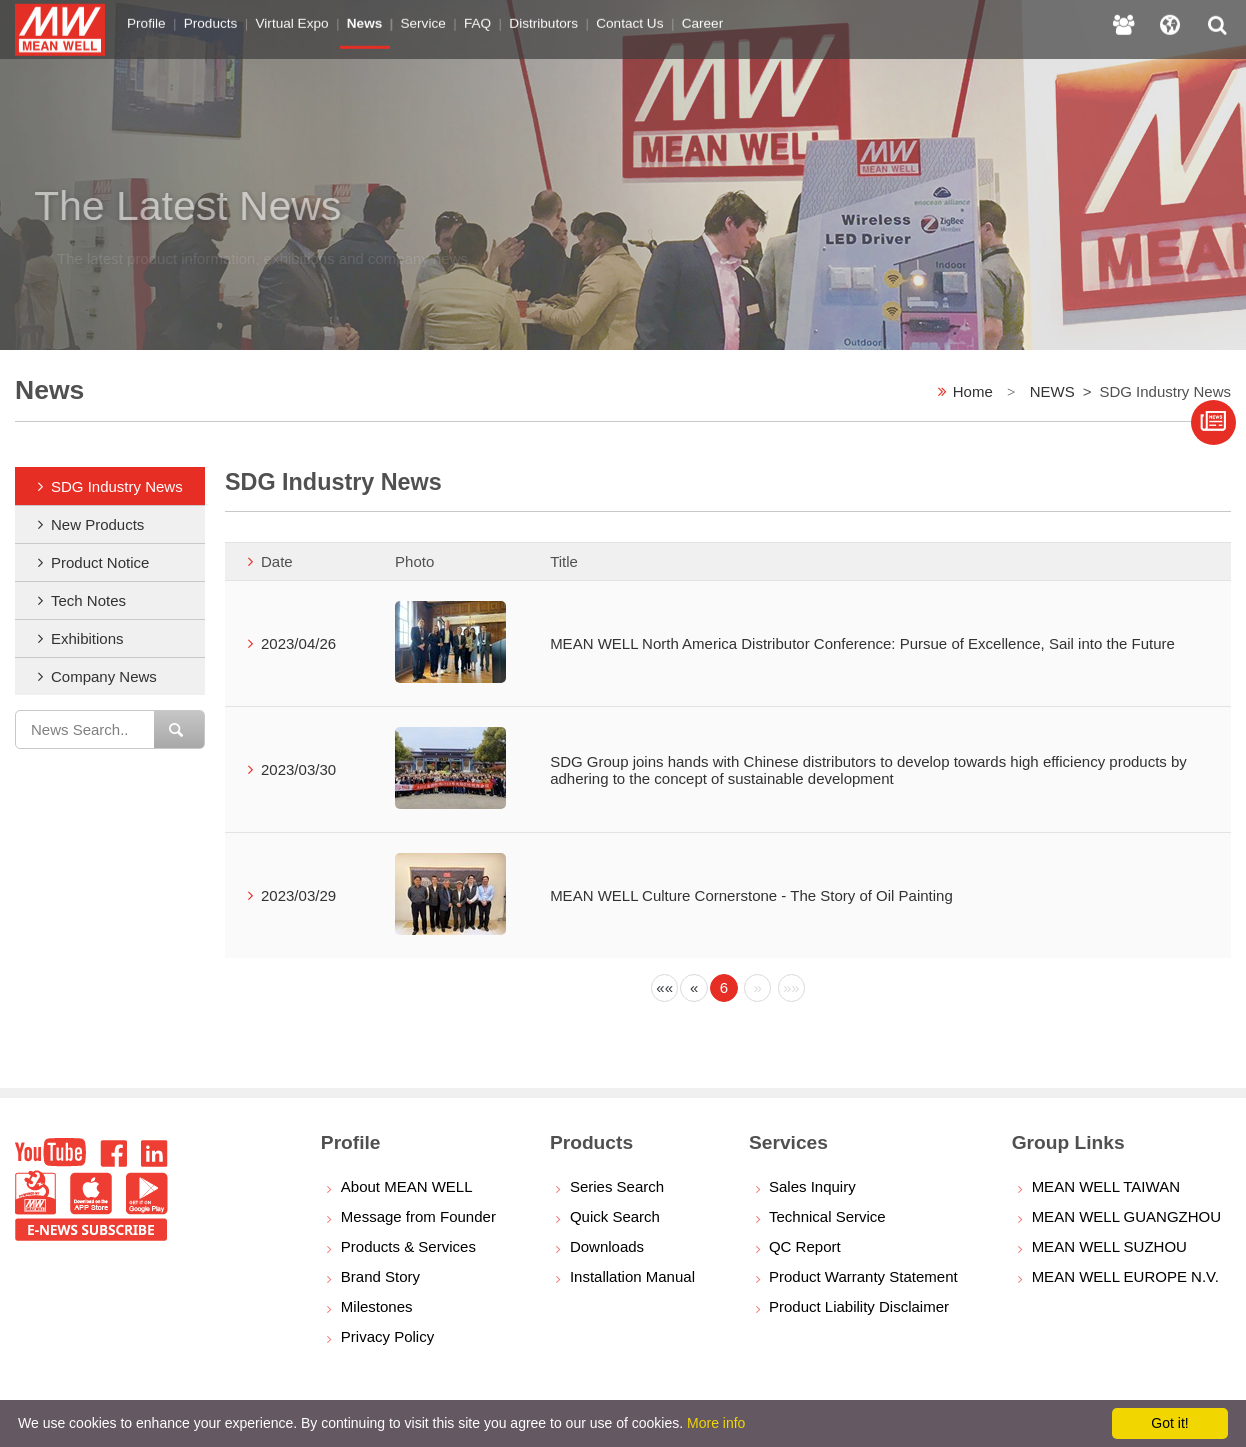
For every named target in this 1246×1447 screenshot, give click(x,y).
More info (716, 1423)
